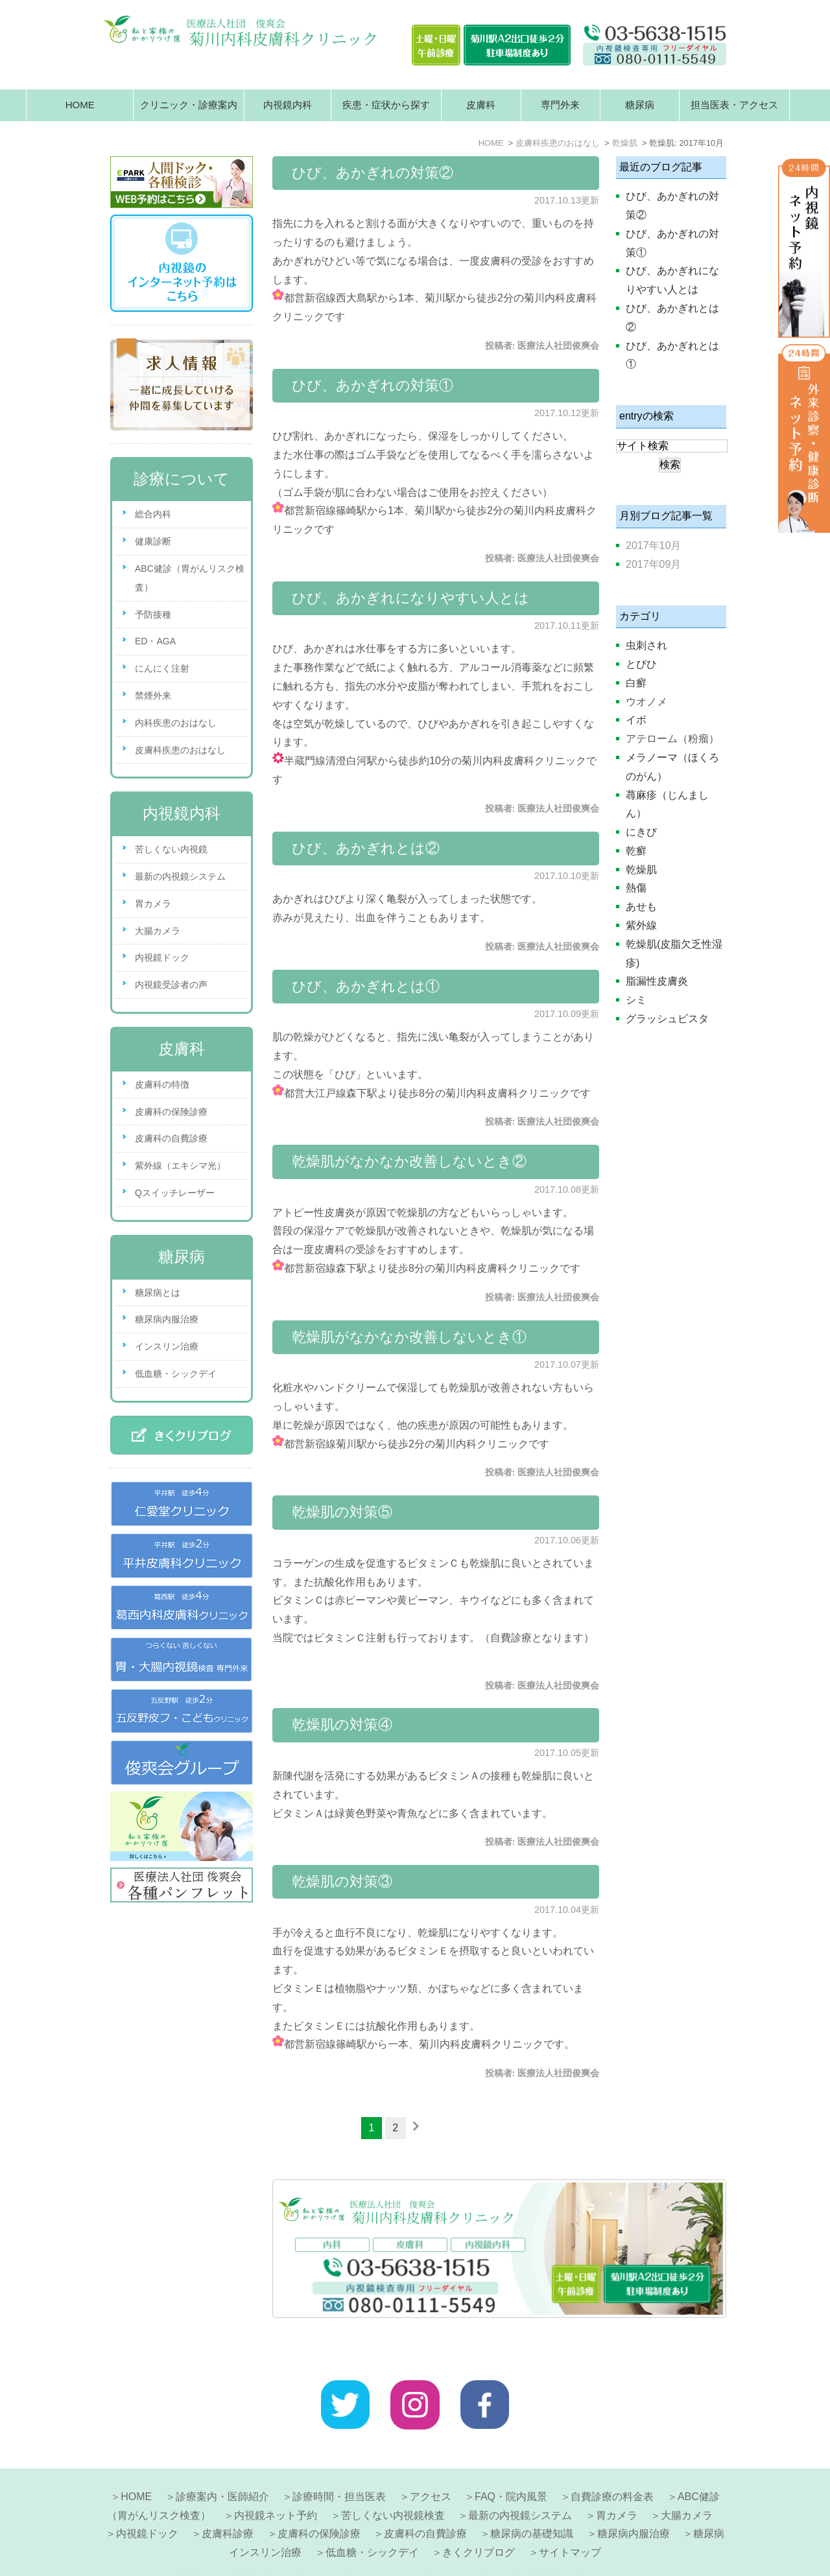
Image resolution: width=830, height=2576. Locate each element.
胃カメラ (153, 903)
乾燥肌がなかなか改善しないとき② (409, 1161)
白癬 (636, 682)
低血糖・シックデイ (176, 1373)
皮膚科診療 (228, 2502)
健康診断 (153, 541)
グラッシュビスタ (667, 1018)
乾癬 (636, 850)
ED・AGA (155, 641)
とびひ (641, 664)
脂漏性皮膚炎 (657, 981)
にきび (641, 831)
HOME (80, 104)
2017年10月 (653, 545)
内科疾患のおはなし (176, 723)
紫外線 (641, 925)
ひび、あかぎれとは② (366, 848)
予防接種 (153, 614)
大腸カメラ (157, 931)
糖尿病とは (157, 1292)
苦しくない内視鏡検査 (393, 2484)
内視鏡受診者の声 (171, 984)
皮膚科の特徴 (162, 1084)
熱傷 (636, 887)
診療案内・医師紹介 (222, 2465)
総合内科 (153, 514)
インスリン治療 (166, 1346)
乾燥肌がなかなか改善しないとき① (409, 1337)
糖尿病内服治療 (166, 1319)
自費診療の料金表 (612, 2465)
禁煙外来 (153, 695)
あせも (641, 906)
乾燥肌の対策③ (342, 1881)
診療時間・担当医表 (339, 2465)
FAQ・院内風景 (511, 2465)
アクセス (430, 2465)
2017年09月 (653, 564)
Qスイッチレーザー (175, 1193)
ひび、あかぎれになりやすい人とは (410, 598)
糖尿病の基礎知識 (531, 2502)
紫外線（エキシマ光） (180, 1165)
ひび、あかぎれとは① (366, 986)
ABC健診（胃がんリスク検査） (189, 577)
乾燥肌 (641, 869)
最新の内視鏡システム (180, 876)
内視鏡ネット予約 (275, 2484)
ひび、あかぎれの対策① (372, 385)
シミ (636, 999)
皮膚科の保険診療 (171, 1112)
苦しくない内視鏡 (171, 849)
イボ (636, 719)
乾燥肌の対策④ (342, 1724)
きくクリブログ (478, 2521)
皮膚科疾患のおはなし (180, 750)
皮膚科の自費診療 (171, 1138)
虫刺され (646, 645)
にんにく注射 (162, 668)
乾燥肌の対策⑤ (342, 1512)
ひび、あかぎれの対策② (372, 173)
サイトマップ (570, 2521)
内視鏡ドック (162, 957)
